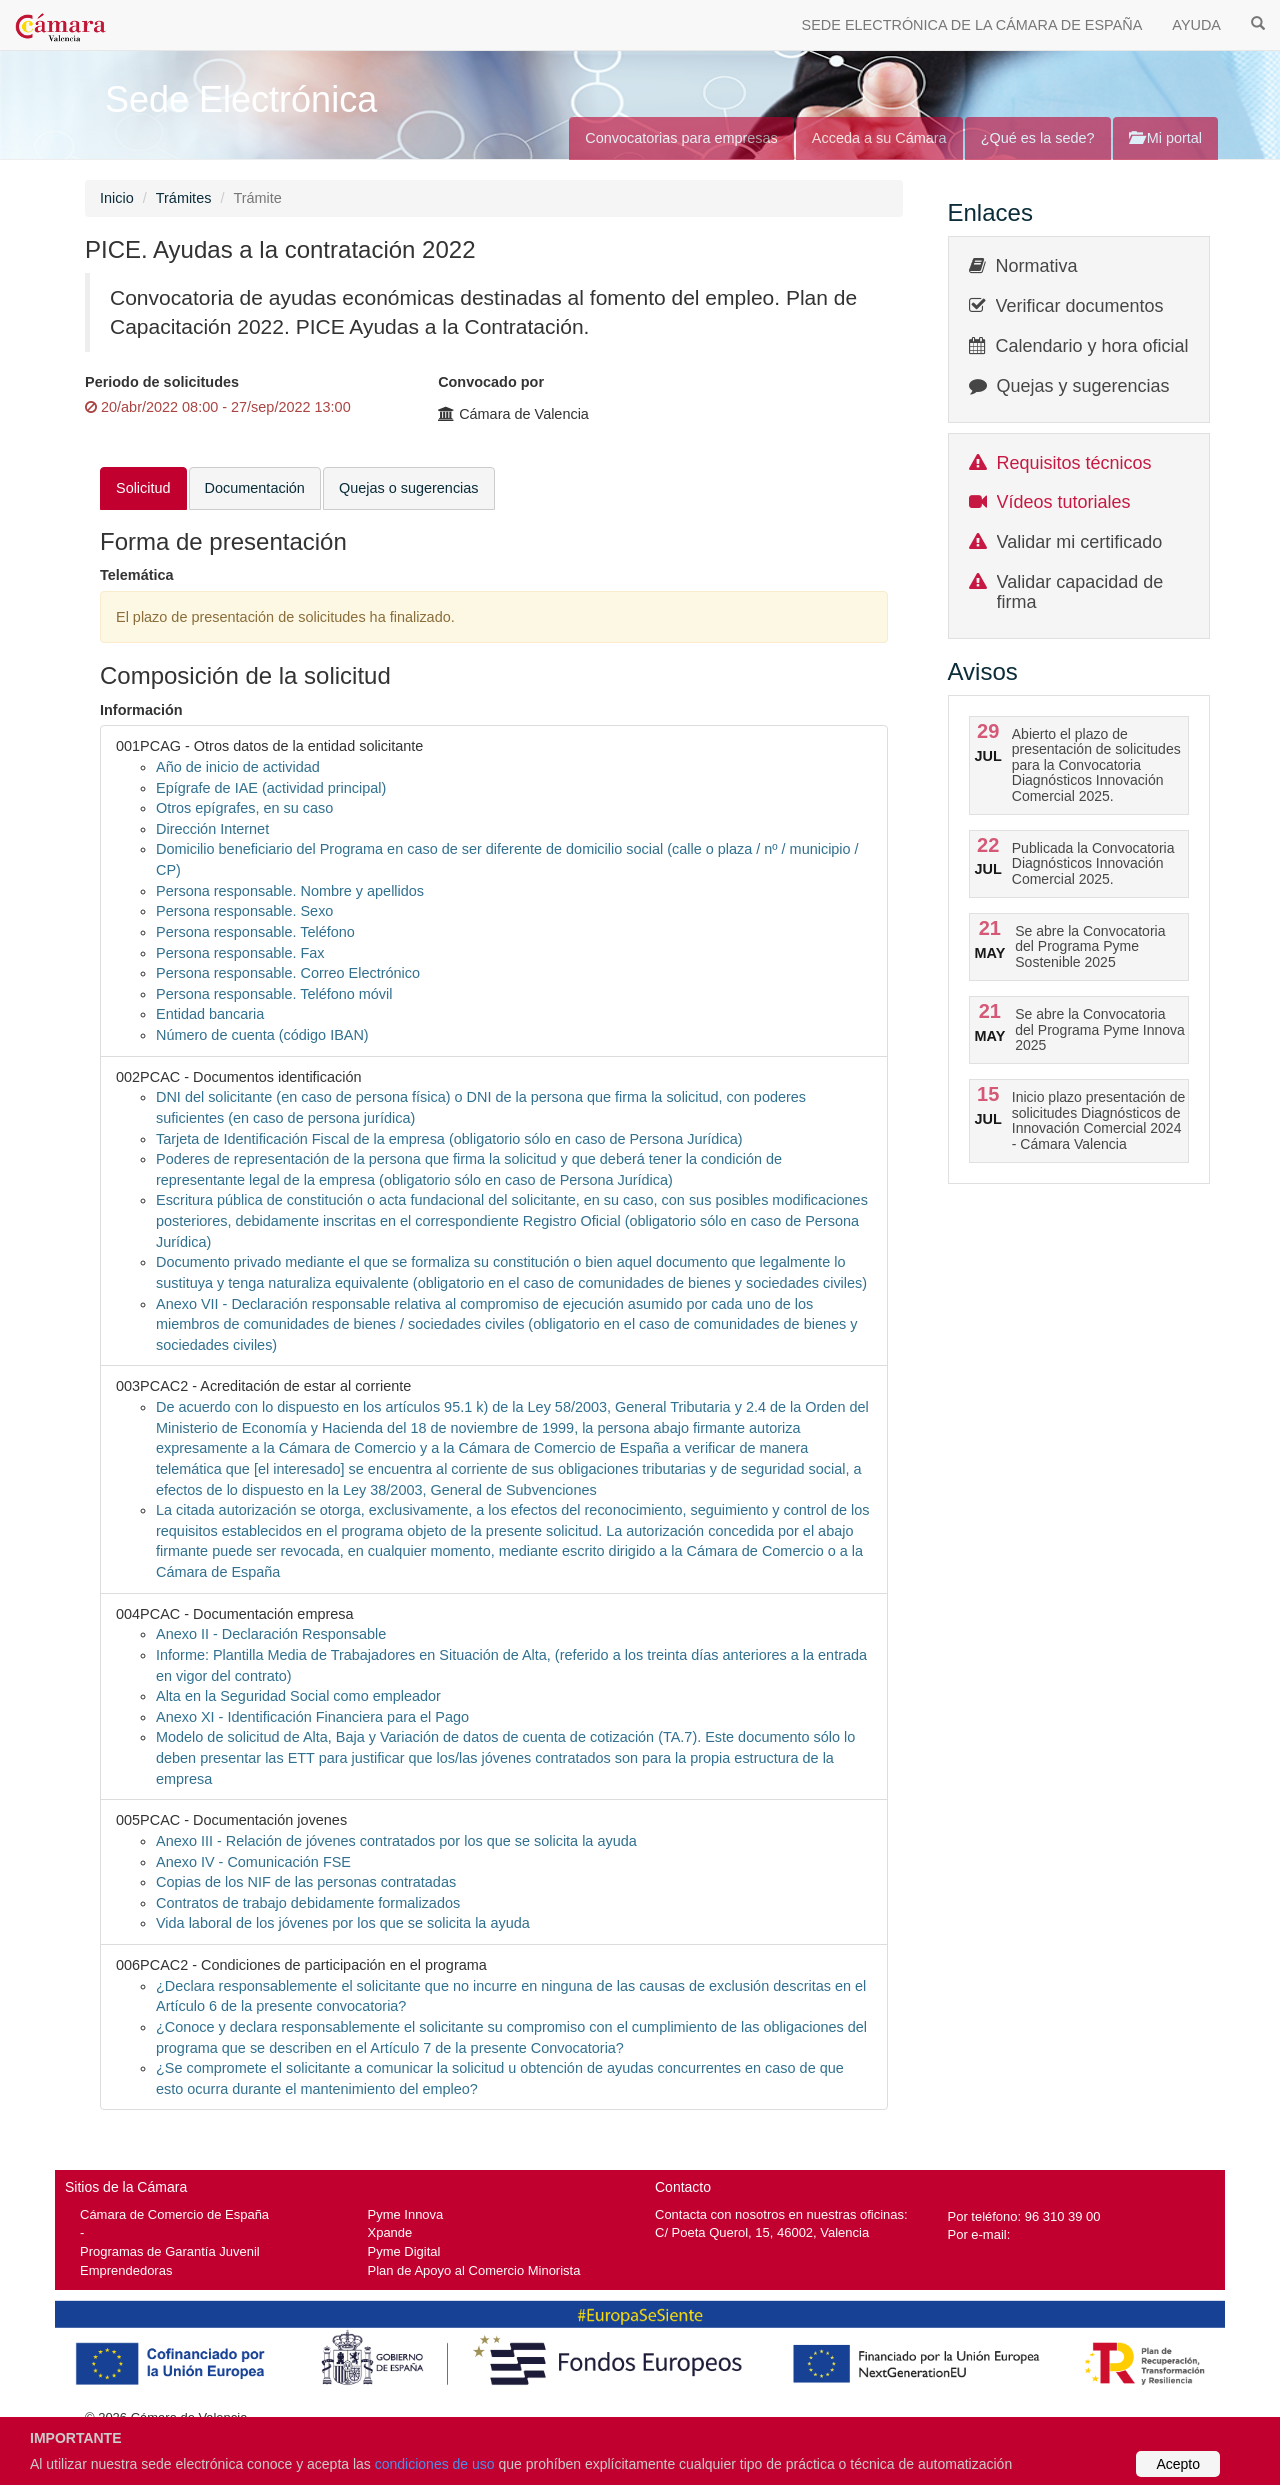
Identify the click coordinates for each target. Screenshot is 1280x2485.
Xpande (390, 2232)
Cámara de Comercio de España (174, 2214)
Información (141, 710)
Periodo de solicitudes (162, 382)
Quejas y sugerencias (1083, 386)
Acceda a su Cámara (879, 138)
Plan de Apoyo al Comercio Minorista (474, 2270)
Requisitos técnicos (1074, 463)
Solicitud (143, 488)
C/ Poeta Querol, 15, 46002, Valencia (762, 2232)
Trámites (184, 198)
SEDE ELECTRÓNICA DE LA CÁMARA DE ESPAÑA (972, 25)
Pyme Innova (406, 2214)
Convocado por (491, 382)
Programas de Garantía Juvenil (170, 2251)
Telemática (137, 575)
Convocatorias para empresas (681, 138)
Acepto (1178, 2464)
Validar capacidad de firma (1080, 592)
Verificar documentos (1080, 306)
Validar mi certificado (1080, 542)
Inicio (117, 198)
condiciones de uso (435, 2464)
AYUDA (1196, 25)
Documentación (255, 488)
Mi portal (1165, 138)
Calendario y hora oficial (1092, 346)
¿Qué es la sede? (1038, 138)
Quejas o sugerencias (409, 488)
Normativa (1037, 266)
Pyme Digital (404, 2251)
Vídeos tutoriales (1064, 502)
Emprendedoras (126, 2270)
